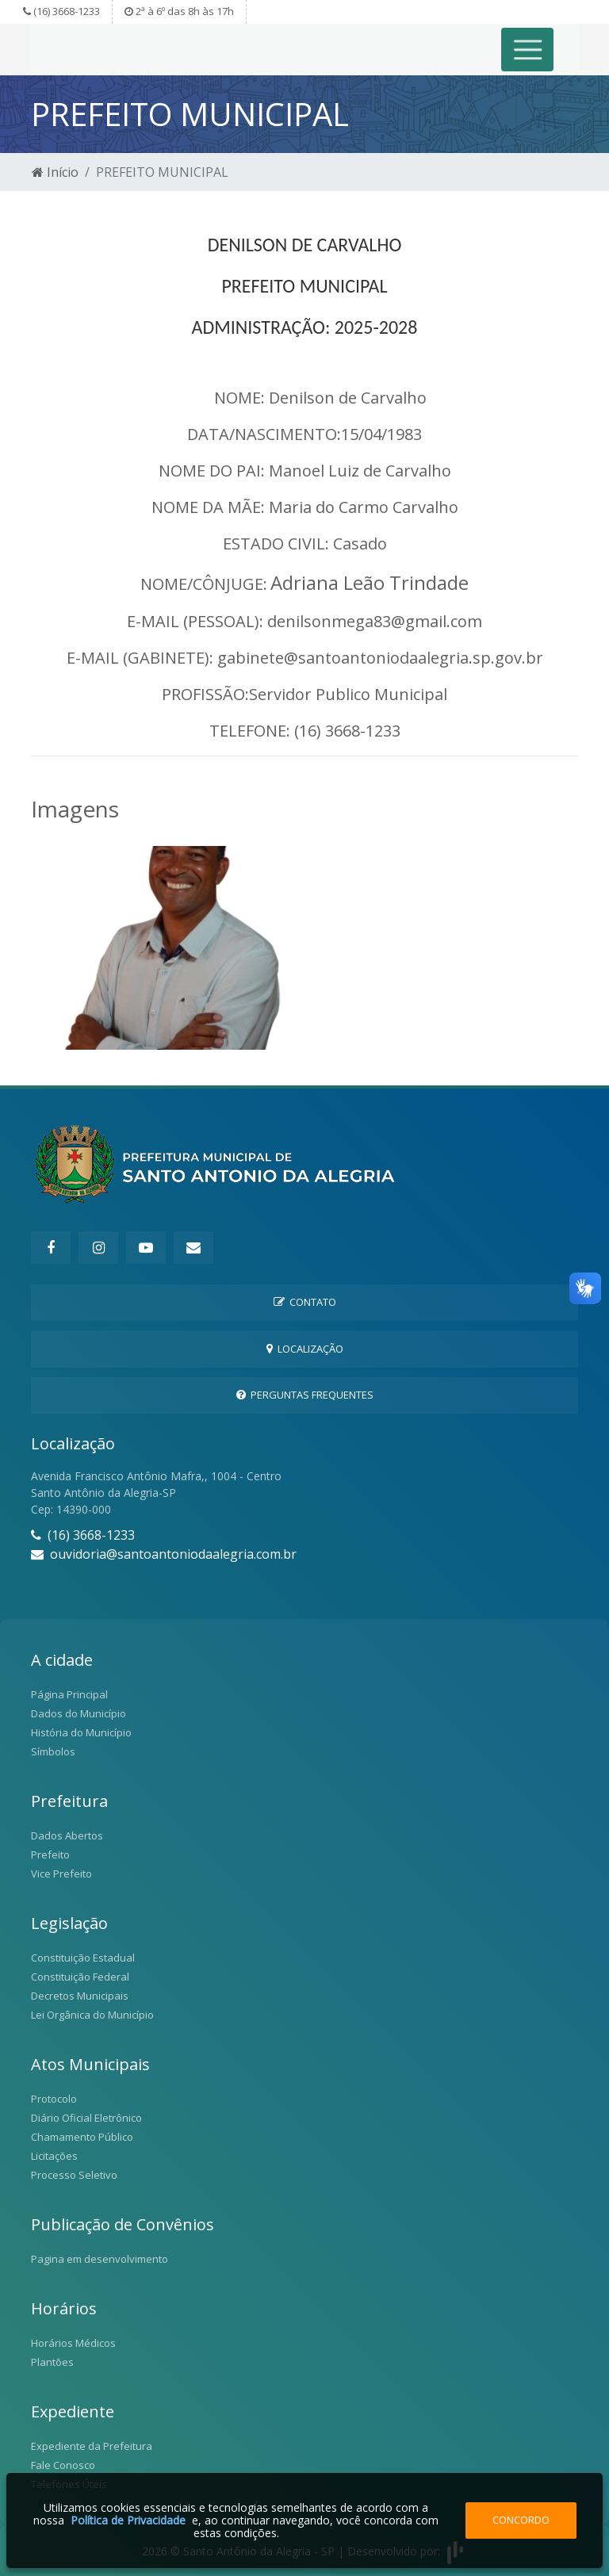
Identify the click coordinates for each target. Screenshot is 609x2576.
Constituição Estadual (83, 1957)
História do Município (81, 1732)
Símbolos (53, 1751)
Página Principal (69, 1694)
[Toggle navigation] (527, 49)
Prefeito (50, 1854)
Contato (305, 1302)
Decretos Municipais (79, 1995)
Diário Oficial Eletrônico (86, 2118)
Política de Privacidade (128, 2520)
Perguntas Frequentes (304, 1395)
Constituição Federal (80, 1976)
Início (55, 172)
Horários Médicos (73, 2343)
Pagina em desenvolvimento (99, 2259)
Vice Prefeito (61, 1873)
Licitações (54, 2156)
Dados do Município (78, 1713)
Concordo (521, 2520)
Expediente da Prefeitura (91, 2446)
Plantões (52, 2362)
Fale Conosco (63, 2465)
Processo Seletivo (74, 2175)
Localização (304, 1349)
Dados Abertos (67, 1835)
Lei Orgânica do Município (92, 2015)
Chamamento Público (82, 2137)
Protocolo (54, 2099)
